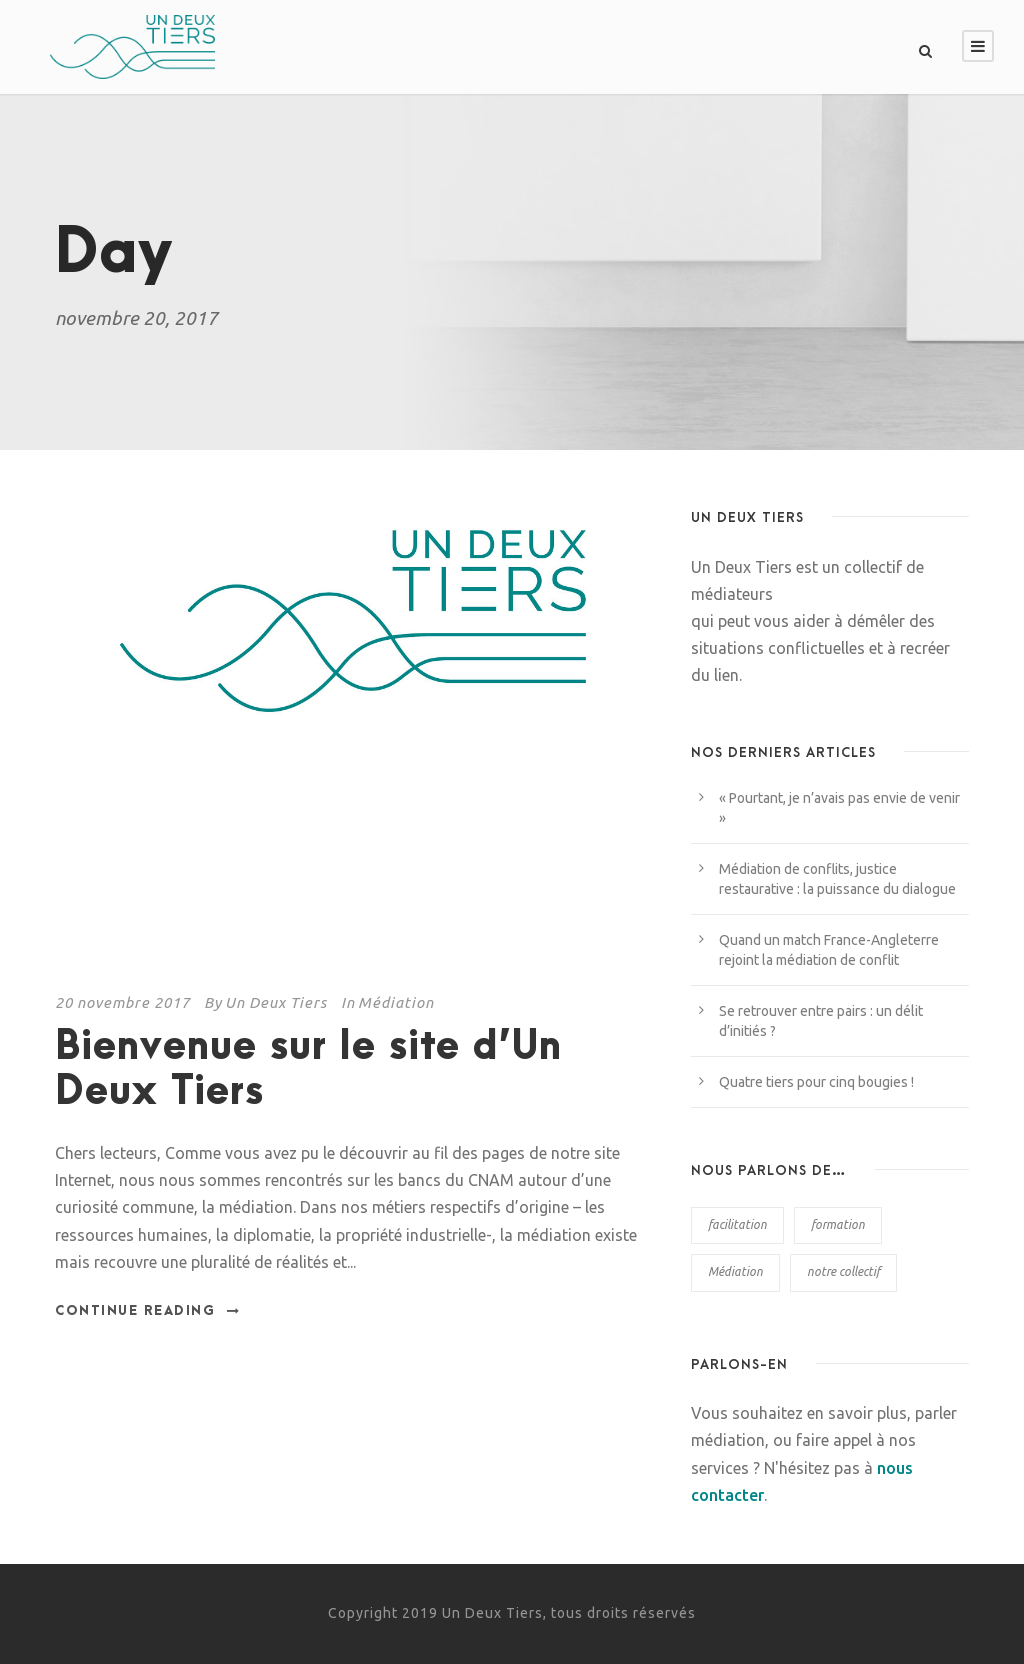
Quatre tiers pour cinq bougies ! (816, 1082)
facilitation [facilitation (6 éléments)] (737, 1224)
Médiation (396, 1002)
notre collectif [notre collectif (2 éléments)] (843, 1271)
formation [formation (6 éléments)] (838, 1224)
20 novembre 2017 (122, 1002)
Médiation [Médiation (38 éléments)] (735, 1271)
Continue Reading (148, 1311)
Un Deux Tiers (276, 1002)
